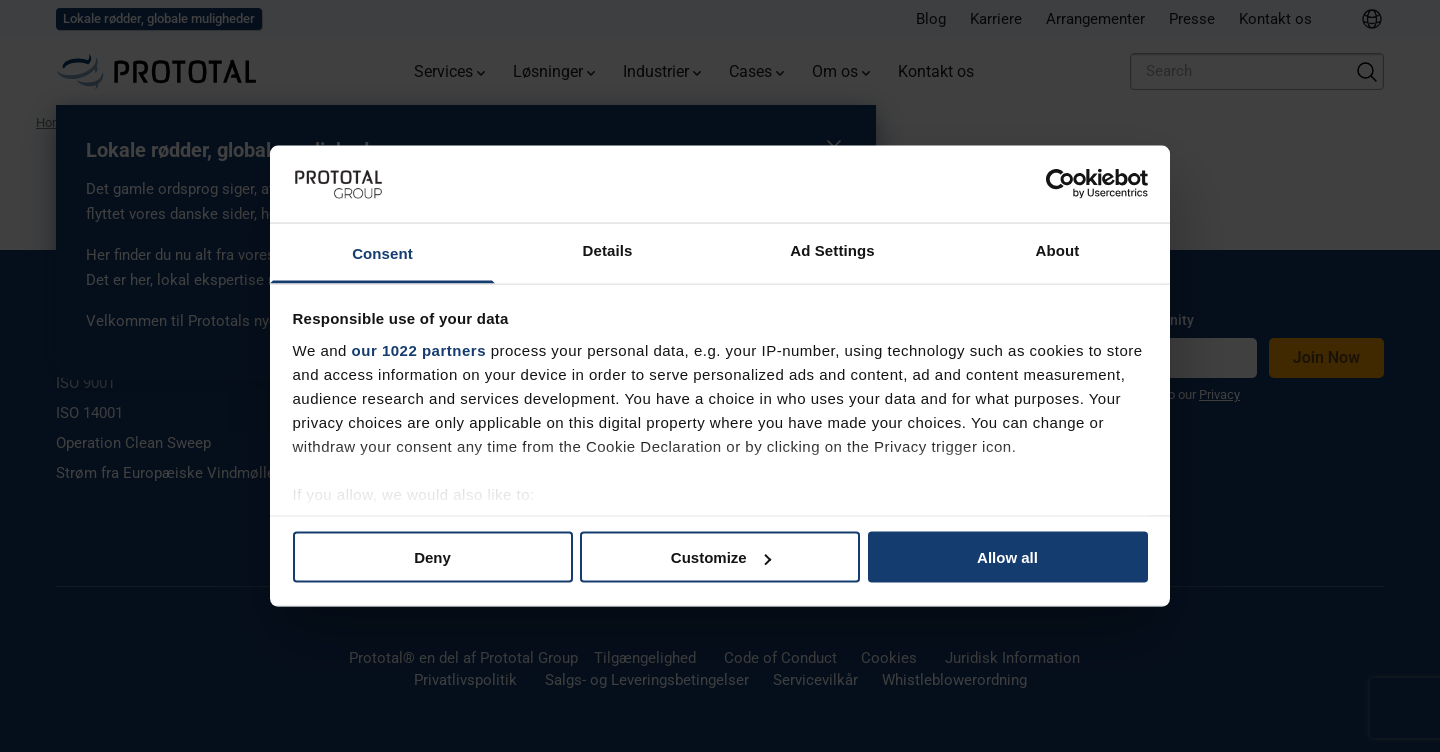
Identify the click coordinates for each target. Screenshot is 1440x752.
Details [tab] (608, 249)
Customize (721, 557)
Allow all (1007, 557)
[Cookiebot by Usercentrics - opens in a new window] (1060, 184)
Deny (432, 557)
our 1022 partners (419, 349)
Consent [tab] (382, 252)
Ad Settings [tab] (832, 249)
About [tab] (1058, 249)
